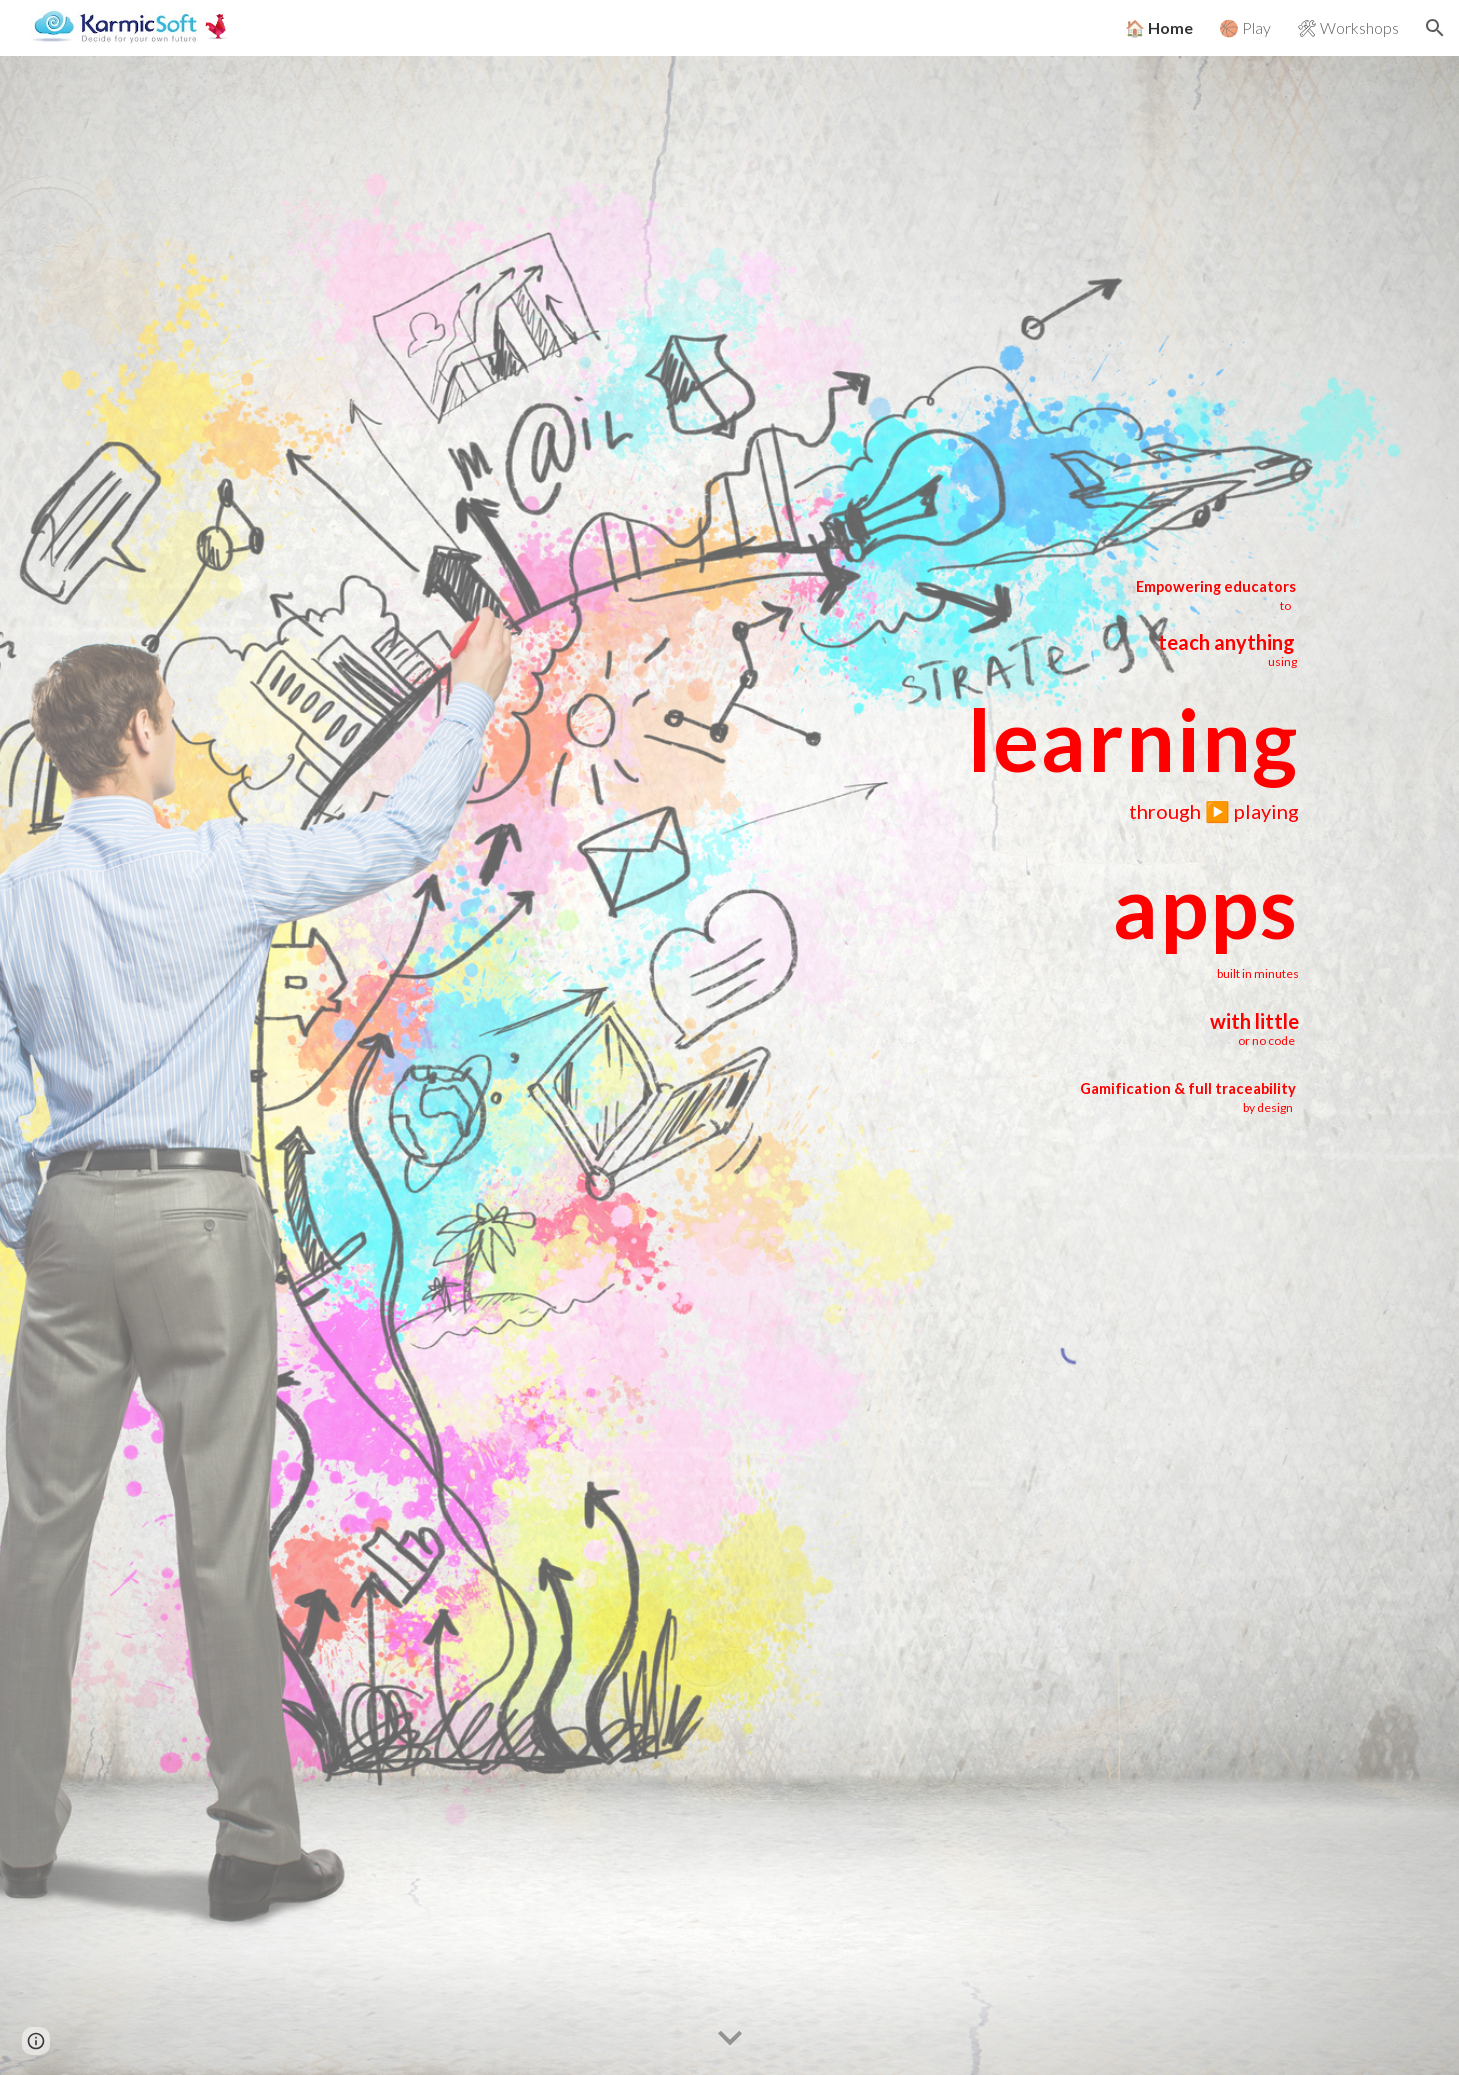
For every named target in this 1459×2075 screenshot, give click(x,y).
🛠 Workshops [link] (1348, 27)
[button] (1435, 28)
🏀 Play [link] (1245, 27)
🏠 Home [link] (1159, 27)
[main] (1075, 622)
